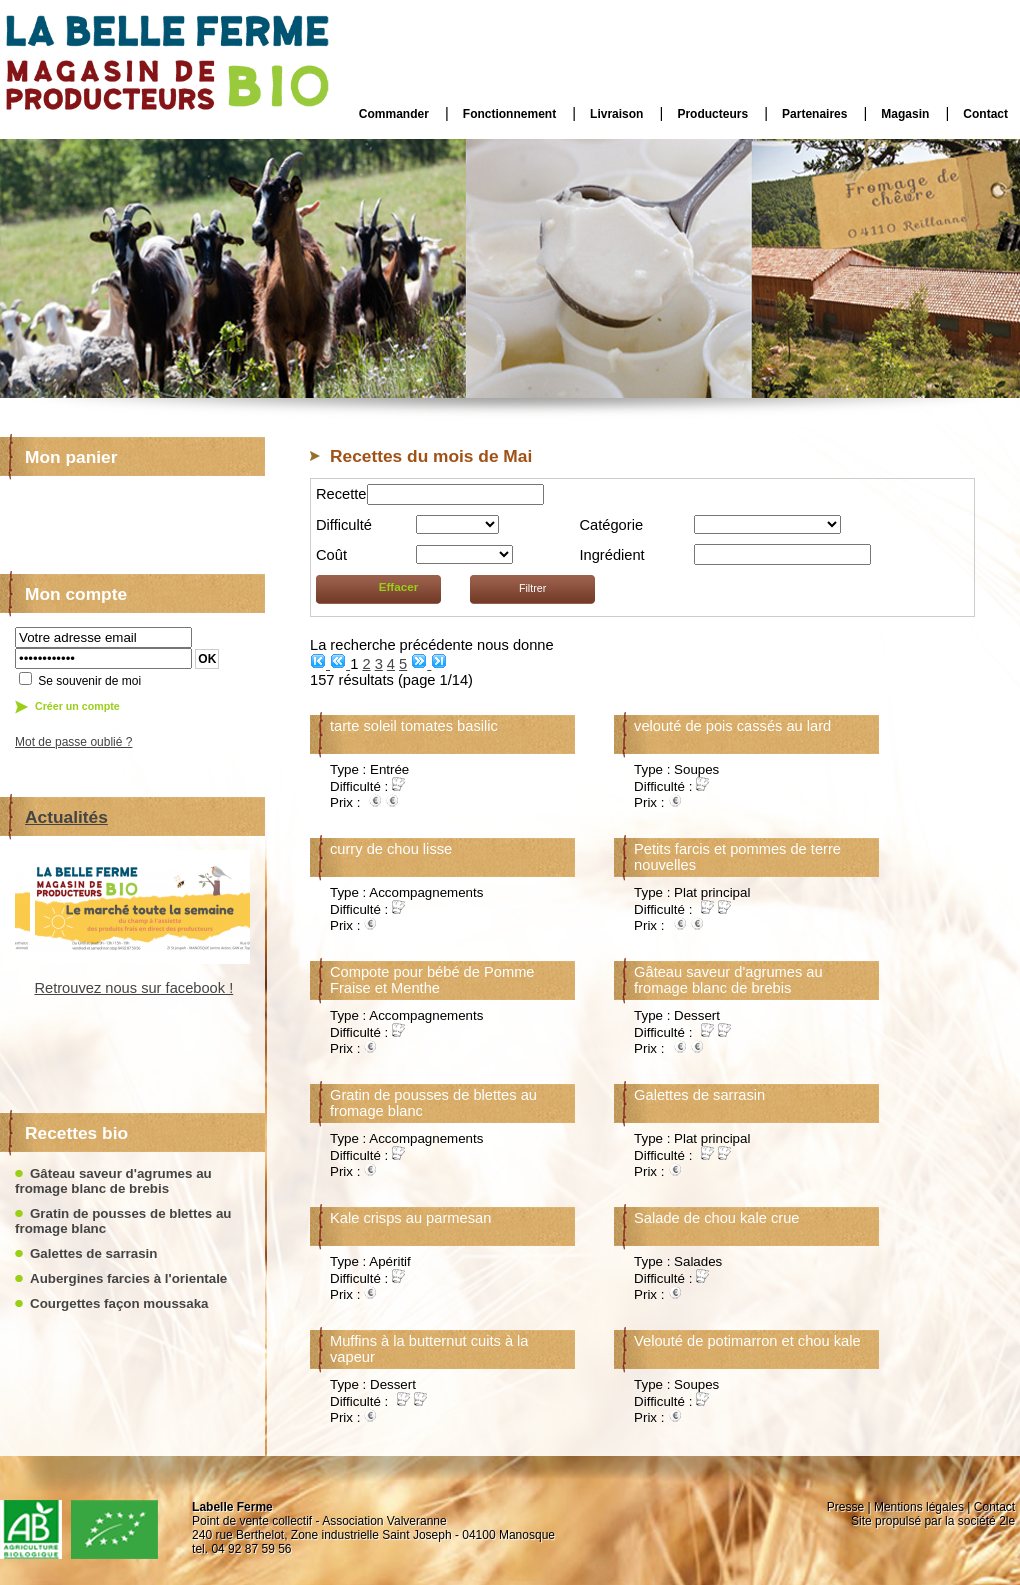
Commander (394, 114)
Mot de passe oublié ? (73, 742)
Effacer (399, 586)
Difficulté (344, 525)
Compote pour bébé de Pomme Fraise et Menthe (432, 980)
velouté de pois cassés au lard (732, 726)
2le (1007, 1521)
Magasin (905, 114)
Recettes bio (76, 1133)
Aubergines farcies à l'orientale (128, 1278)
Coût (331, 555)
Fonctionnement (509, 114)
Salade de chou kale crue (716, 1218)
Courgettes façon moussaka (119, 1303)
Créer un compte (77, 706)
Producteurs (712, 114)
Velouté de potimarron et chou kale (747, 1341)
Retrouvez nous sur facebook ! (114, 988)
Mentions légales (919, 1507)
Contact (985, 114)
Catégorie (612, 525)
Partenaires (814, 114)
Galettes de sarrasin (93, 1253)
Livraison (616, 114)
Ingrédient (612, 555)
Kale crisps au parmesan (410, 1218)
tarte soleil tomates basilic (414, 726)
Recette (341, 494)
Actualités (66, 817)
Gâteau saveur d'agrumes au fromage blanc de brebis (113, 1181)
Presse (845, 1507)
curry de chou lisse (391, 849)
